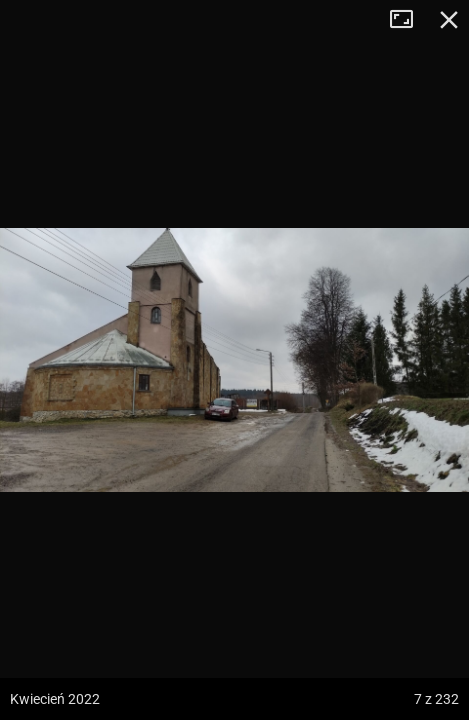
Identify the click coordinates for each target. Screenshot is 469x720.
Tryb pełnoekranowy (409, 20)
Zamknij (449, 20)
